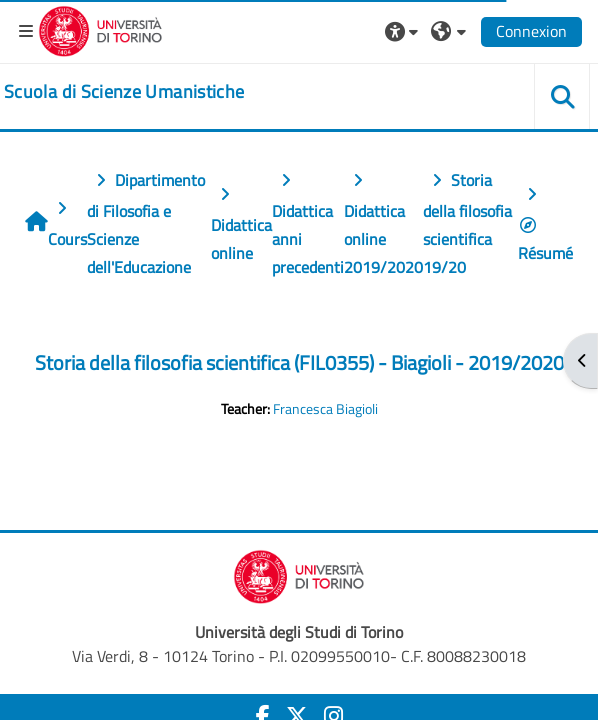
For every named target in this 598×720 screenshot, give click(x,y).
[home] (124, 92)
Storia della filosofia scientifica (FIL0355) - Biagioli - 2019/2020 (299, 362)
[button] (404, 31)
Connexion (531, 31)
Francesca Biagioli (325, 409)
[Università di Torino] (100, 29)
